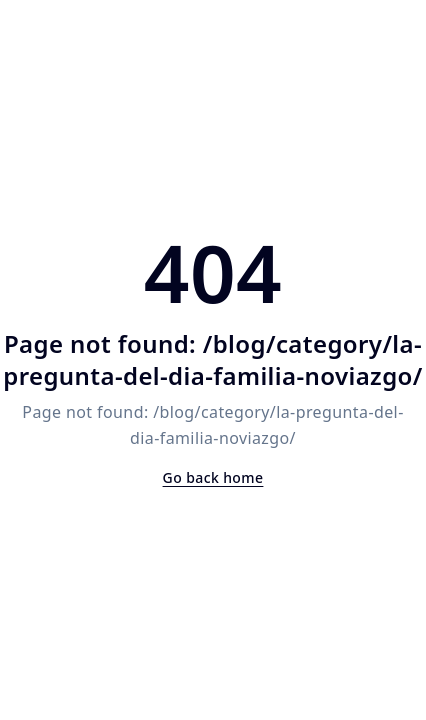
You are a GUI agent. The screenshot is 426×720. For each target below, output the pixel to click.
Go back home (213, 477)
